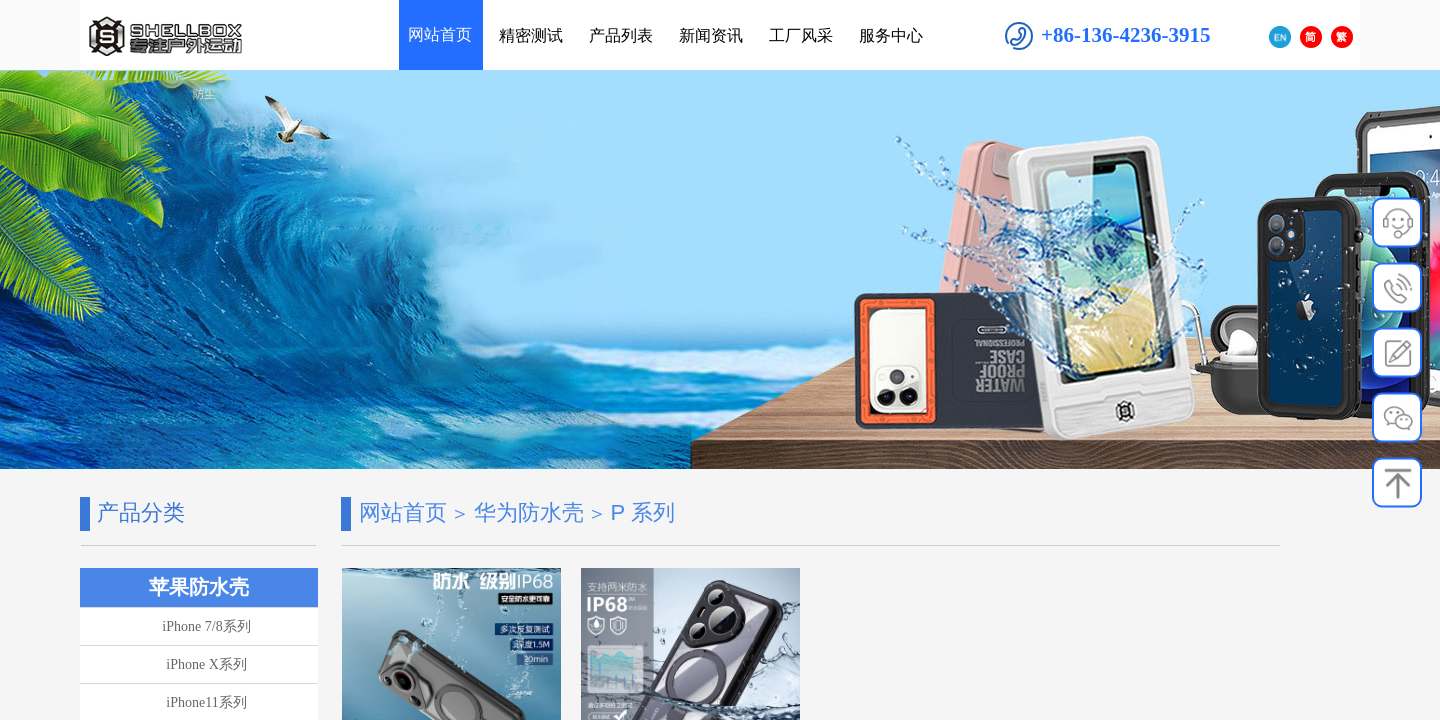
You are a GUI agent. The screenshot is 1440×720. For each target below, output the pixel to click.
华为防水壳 (529, 512)
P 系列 (642, 512)
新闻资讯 (711, 35)
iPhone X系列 (206, 664)
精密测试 (531, 35)
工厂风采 (801, 35)
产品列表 (621, 35)
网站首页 (403, 512)
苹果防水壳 (199, 587)
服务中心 (891, 35)
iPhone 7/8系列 (206, 626)
